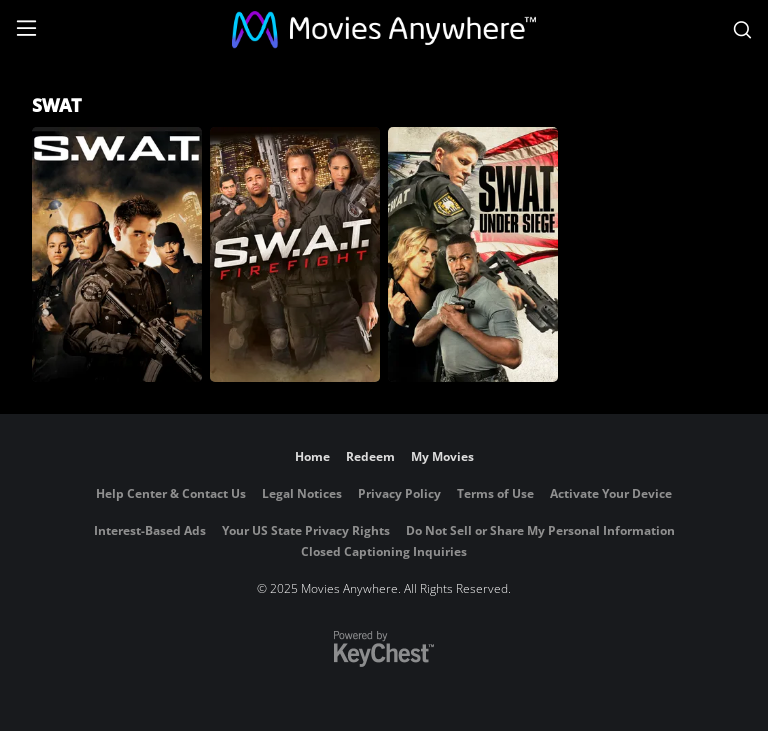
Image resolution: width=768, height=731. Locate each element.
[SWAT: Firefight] (295, 254)
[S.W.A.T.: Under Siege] (473, 254)
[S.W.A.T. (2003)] (117, 254)
